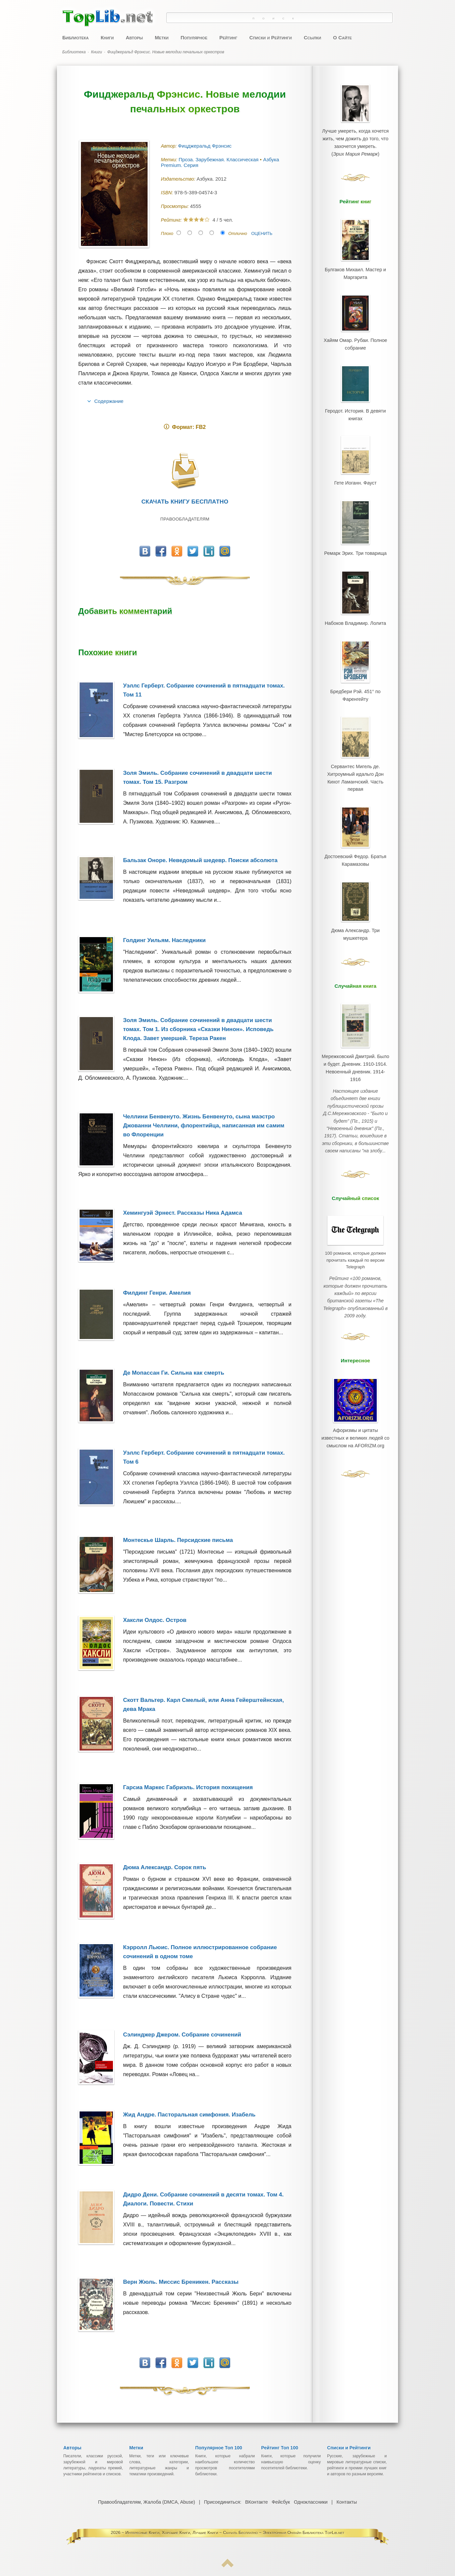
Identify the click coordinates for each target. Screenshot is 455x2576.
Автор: (169, 146)
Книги (107, 37)
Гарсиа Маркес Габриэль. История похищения (188, 1787)
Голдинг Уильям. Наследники (164, 940)
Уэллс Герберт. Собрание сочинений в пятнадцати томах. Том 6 (203, 1457)
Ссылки (312, 37)
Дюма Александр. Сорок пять (164, 1867)
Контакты (346, 2502)
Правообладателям (184, 519)
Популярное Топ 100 (218, 2447)
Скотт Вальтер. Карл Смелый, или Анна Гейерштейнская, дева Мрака (203, 1704)
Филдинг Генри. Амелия (157, 1293)
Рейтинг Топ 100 (279, 2447)
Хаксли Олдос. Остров (154, 1620)
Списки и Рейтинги (270, 37)
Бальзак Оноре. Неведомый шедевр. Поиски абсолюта (200, 860)
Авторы (134, 37)
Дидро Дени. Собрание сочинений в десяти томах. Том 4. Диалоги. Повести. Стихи (203, 2199)
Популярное (194, 37)
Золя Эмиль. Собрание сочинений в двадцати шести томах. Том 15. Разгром (207, 777)
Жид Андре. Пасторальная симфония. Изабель (189, 2114)
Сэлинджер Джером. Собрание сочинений (182, 2034)
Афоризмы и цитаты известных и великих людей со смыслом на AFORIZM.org (355, 1338)
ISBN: (167, 192)
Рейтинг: (172, 220)
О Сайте (342, 37)
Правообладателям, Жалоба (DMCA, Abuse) (147, 2502)
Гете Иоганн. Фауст (355, 461)
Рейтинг (228, 37)
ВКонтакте (256, 2502)
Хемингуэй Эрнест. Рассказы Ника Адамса (182, 1213)
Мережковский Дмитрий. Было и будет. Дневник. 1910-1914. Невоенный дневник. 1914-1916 (355, 1000)
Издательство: (179, 179)
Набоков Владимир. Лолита (355, 591)
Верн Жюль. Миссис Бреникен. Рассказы (180, 2282)
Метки (162, 37)
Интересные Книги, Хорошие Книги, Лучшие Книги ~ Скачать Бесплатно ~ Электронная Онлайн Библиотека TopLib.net (235, 2532)
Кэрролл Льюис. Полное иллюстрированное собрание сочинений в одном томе (200, 1951)
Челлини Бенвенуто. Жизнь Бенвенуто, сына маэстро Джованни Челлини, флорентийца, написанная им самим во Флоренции (203, 1125)
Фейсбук (280, 2502)
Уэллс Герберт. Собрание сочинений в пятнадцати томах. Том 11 (203, 690)
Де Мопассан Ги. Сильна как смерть (173, 1373)
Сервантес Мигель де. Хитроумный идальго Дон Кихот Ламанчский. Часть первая (355, 732)
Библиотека (75, 37)
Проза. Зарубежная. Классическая (219, 159)
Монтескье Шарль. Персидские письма (178, 1540)
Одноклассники (310, 2502)
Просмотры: (175, 206)
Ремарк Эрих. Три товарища (355, 526)
